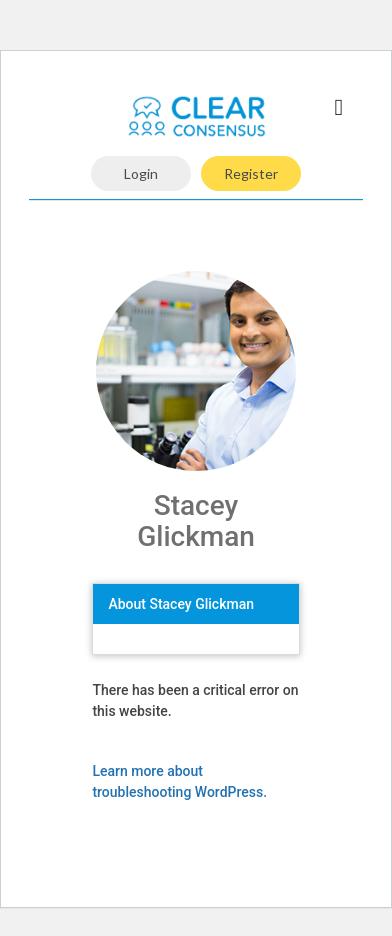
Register (251, 173)
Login (141, 173)
